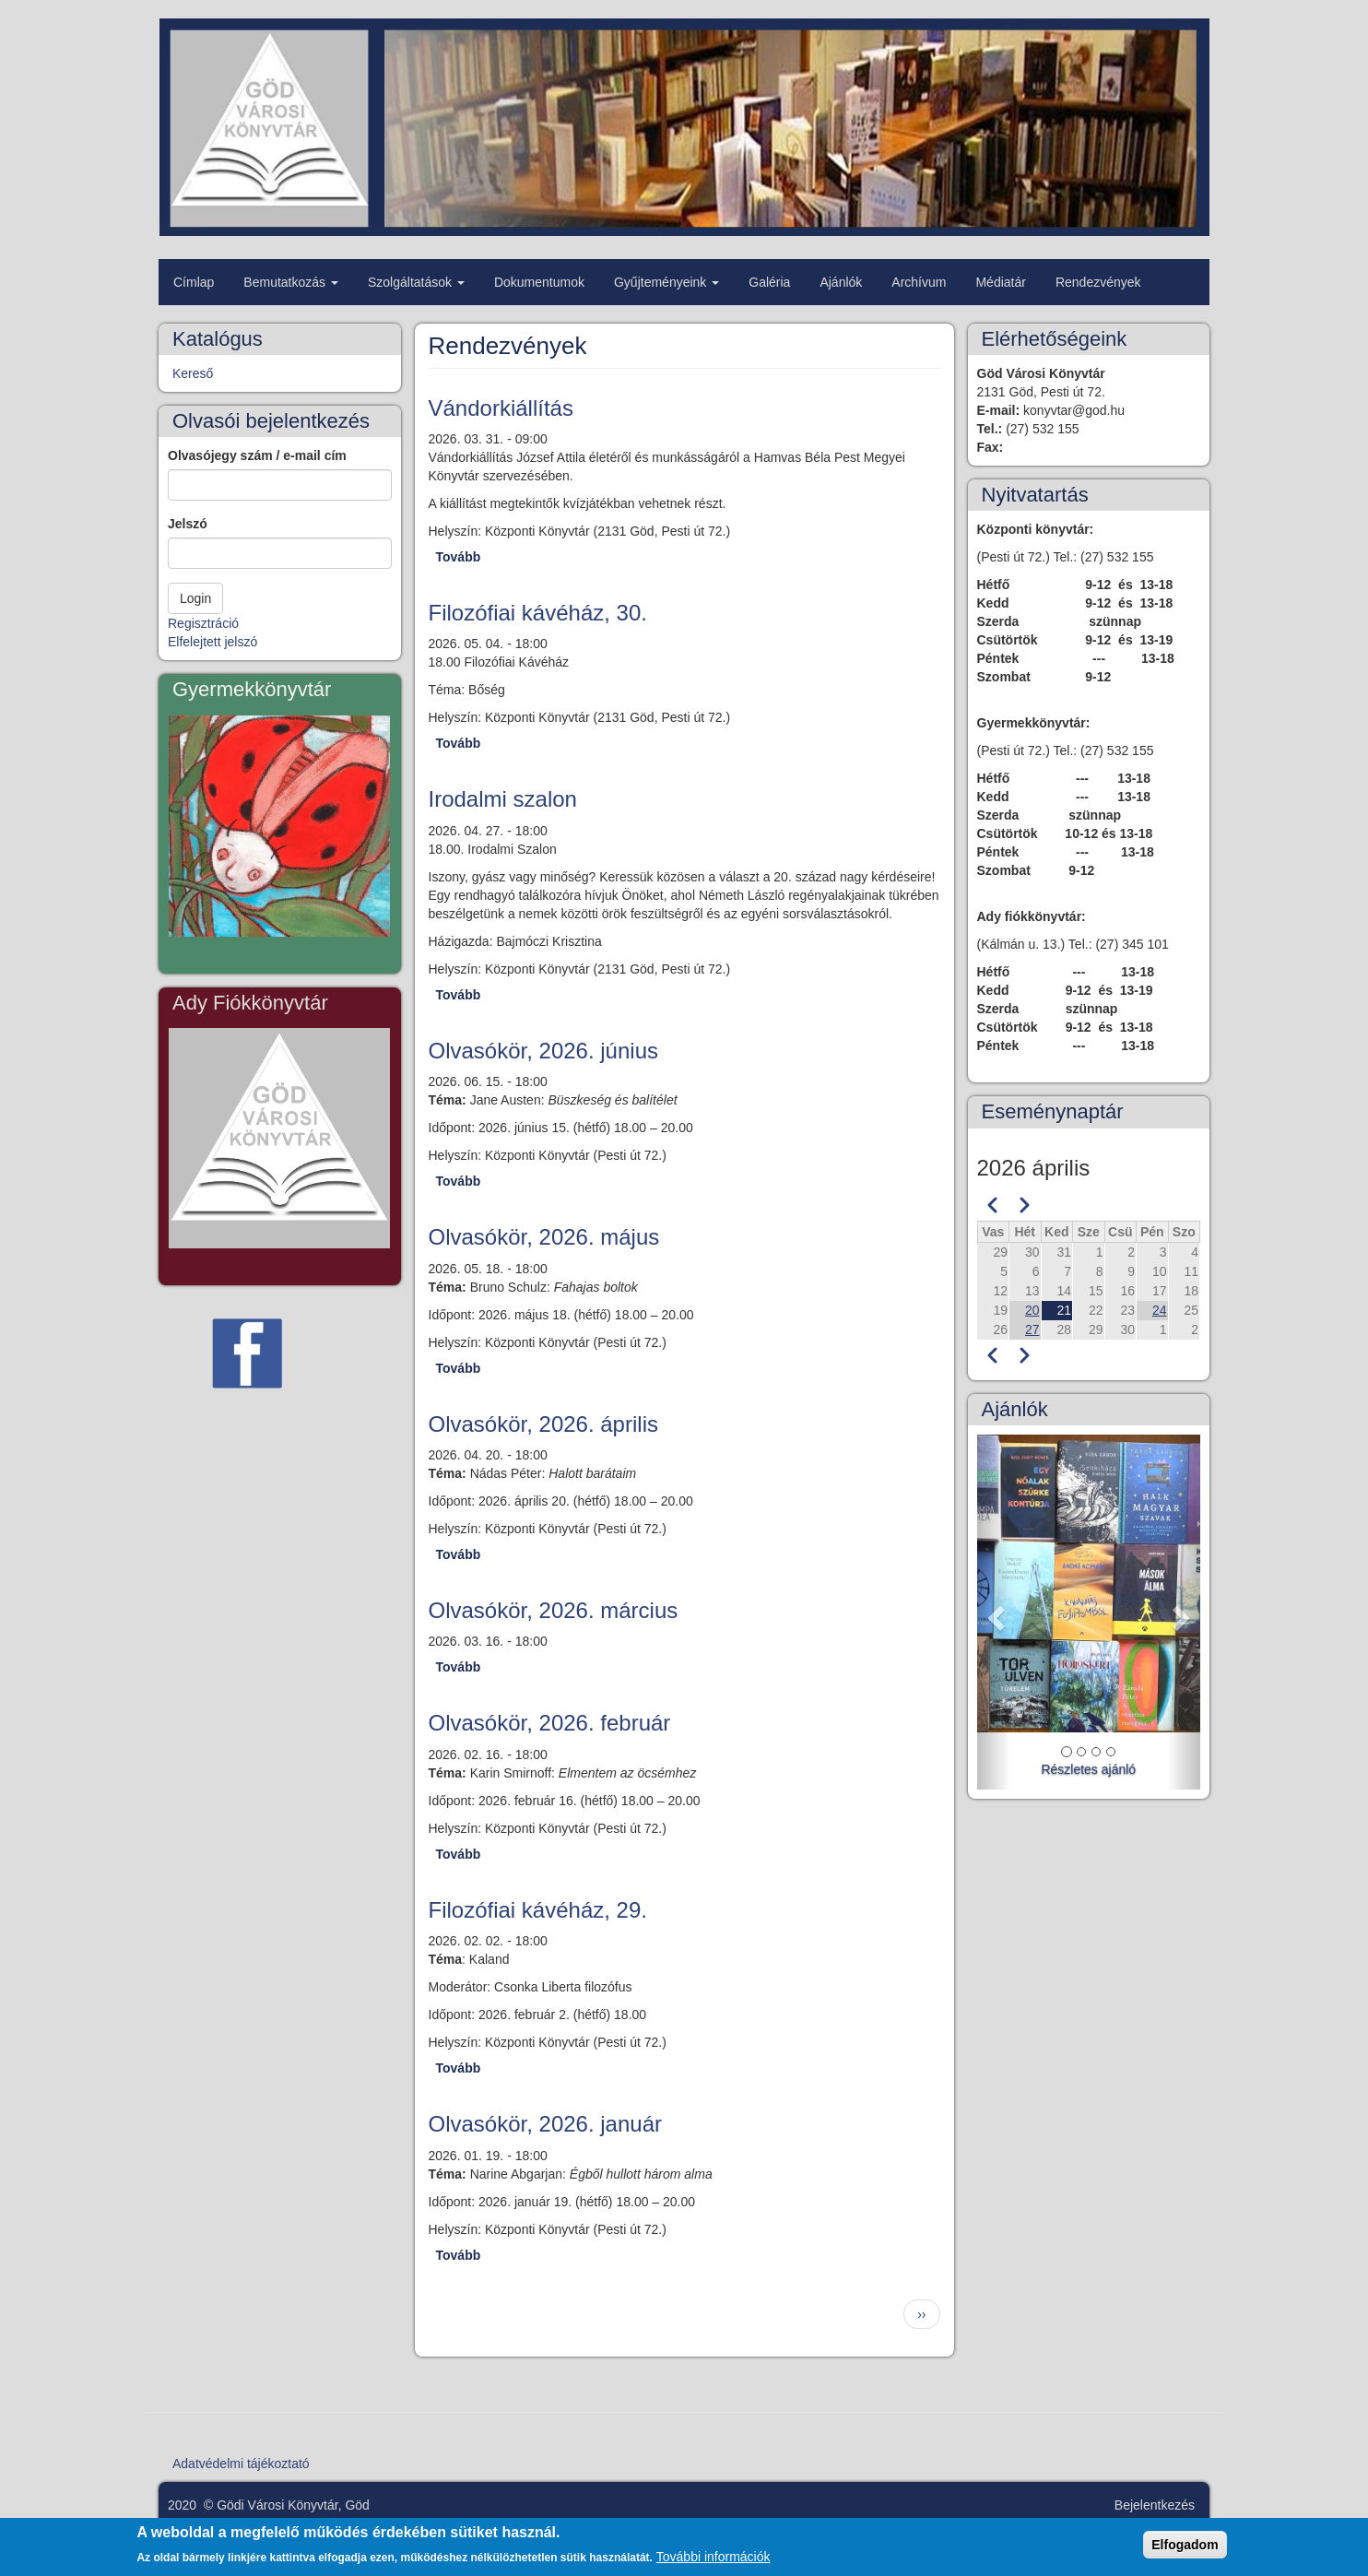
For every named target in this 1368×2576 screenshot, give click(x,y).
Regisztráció (203, 623)
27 (1032, 1329)
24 (1159, 1310)
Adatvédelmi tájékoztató (241, 2463)
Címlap (193, 282)
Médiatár (1000, 282)
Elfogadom (1184, 2545)
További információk (713, 2557)
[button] (993, 1612)
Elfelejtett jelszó (212, 641)
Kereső (192, 373)
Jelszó (187, 523)
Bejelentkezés (1154, 2505)
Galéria (769, 282)
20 (1032, 1310)
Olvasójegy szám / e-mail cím (257, 455)
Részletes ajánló (1088, 1769)
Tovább (458, 556)
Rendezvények (1098, 282)
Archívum (918, 282)
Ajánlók (841, 282)
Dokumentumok (539, 282)
